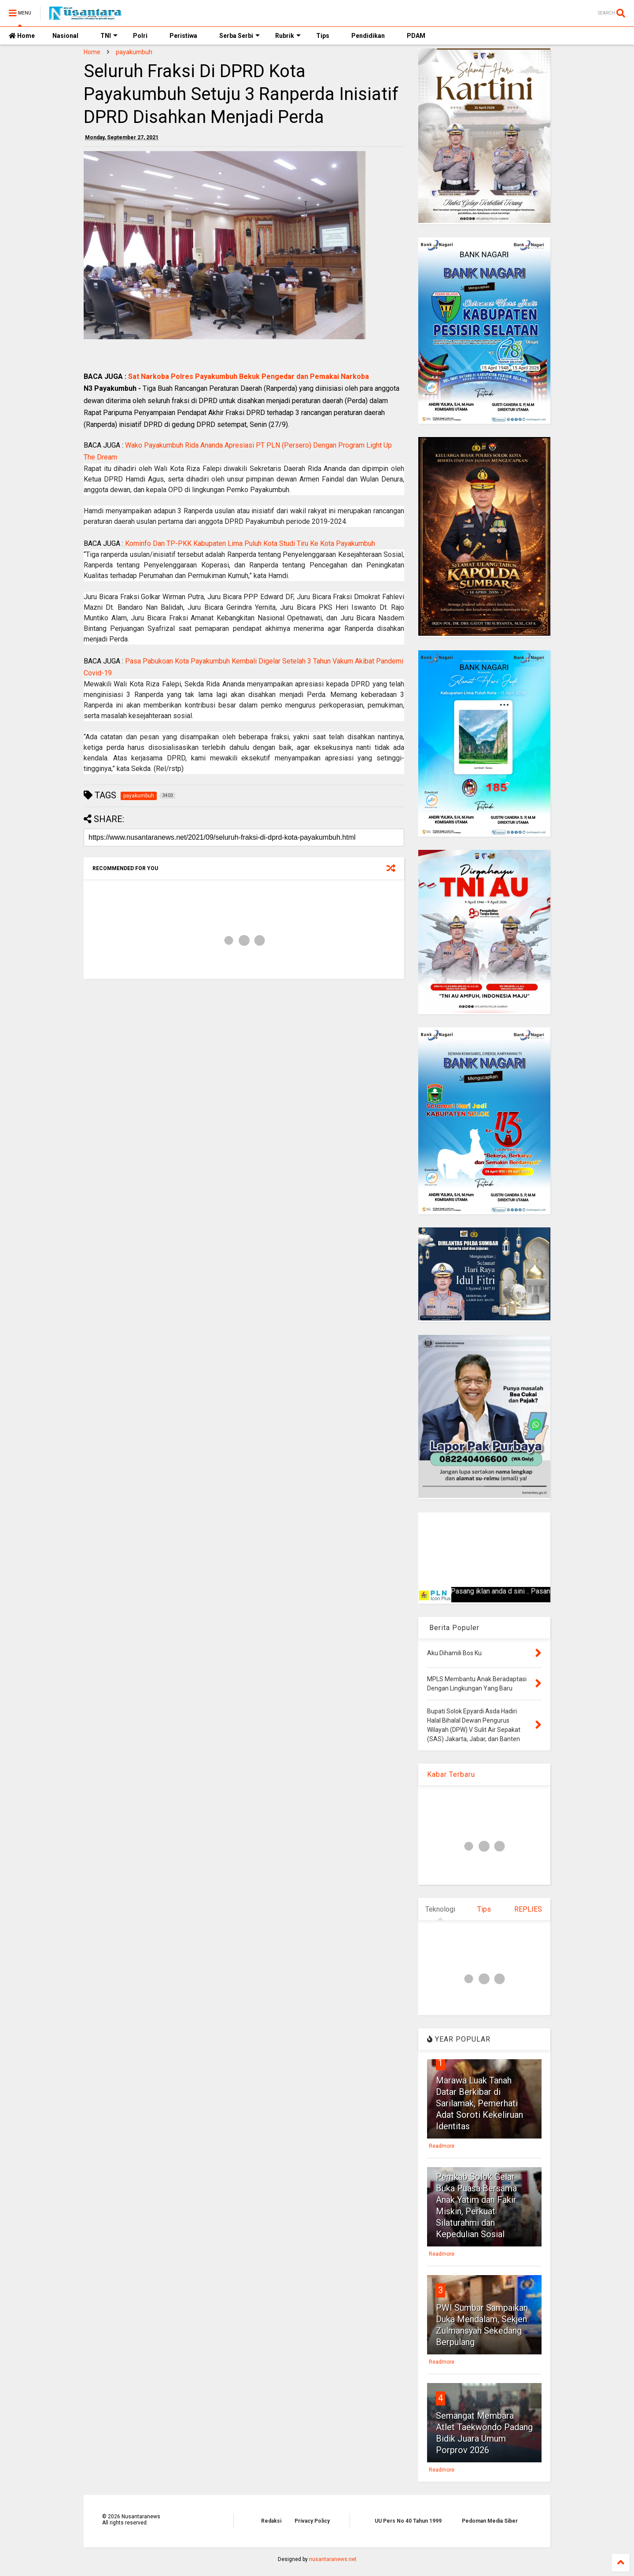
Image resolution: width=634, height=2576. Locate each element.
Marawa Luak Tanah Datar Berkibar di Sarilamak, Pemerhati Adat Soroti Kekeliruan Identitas (479, 2103)
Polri (140, 35)
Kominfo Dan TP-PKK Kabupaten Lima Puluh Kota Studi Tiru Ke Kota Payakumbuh (250, 543)
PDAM (416, 35)
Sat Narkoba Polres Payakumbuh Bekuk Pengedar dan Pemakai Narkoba (248, 376)
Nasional (65, 35)
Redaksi (271, 2521)
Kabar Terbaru (451, 1774)
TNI (109, 35)
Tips (322, 35)
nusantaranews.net (333, 2559)
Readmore (441, 2146)
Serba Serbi (239, 35)
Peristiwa (183, 35)
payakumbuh (134, 52)
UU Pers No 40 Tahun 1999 (408, 2521)
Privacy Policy (312, 2521)
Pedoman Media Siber (490, 2521)
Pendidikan (368, 35)
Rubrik (288, 35)
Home (22, 35)
